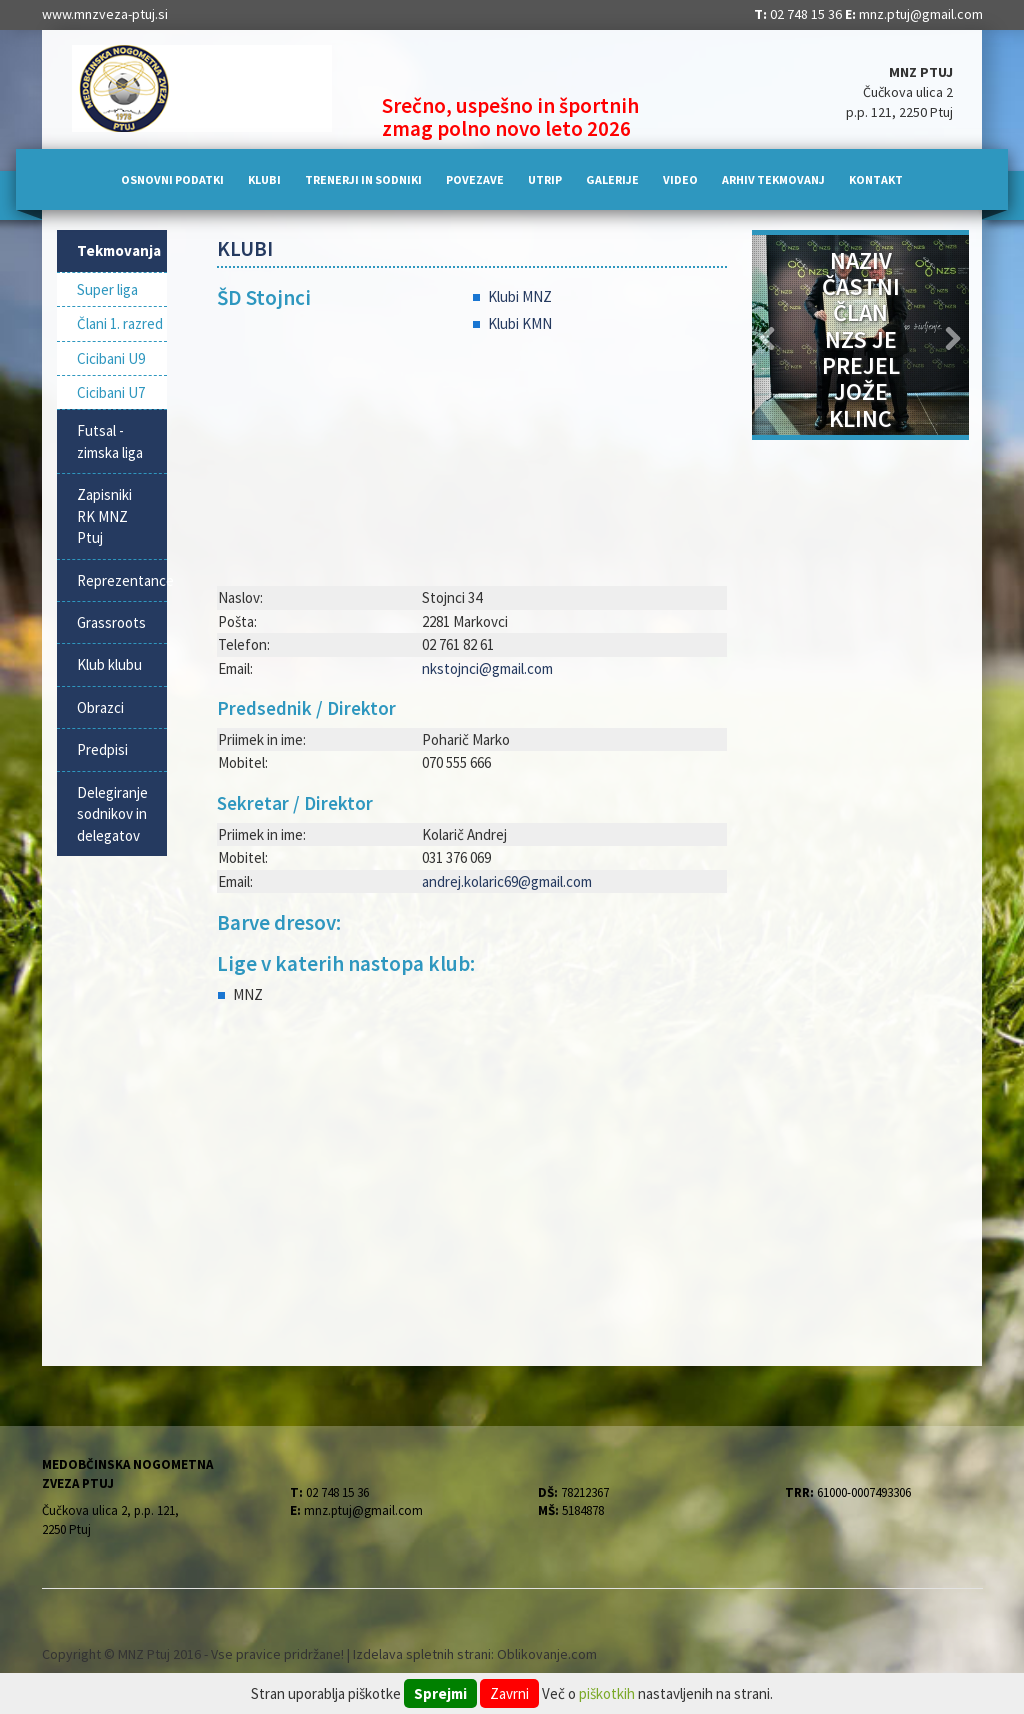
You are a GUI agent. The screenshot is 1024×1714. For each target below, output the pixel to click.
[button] (768, 335)
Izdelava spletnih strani (422, 1654)
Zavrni (509, 1693)
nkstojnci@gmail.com (487, 668)
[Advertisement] (472, 1181)
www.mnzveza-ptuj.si (105, 14)
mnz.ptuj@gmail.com (921, 14)
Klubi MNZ (520, 296)
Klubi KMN (520, 323)
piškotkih (607, 1693)
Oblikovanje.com (547, 1654)
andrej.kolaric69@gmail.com (507, 881)
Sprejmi (440, 1693)
